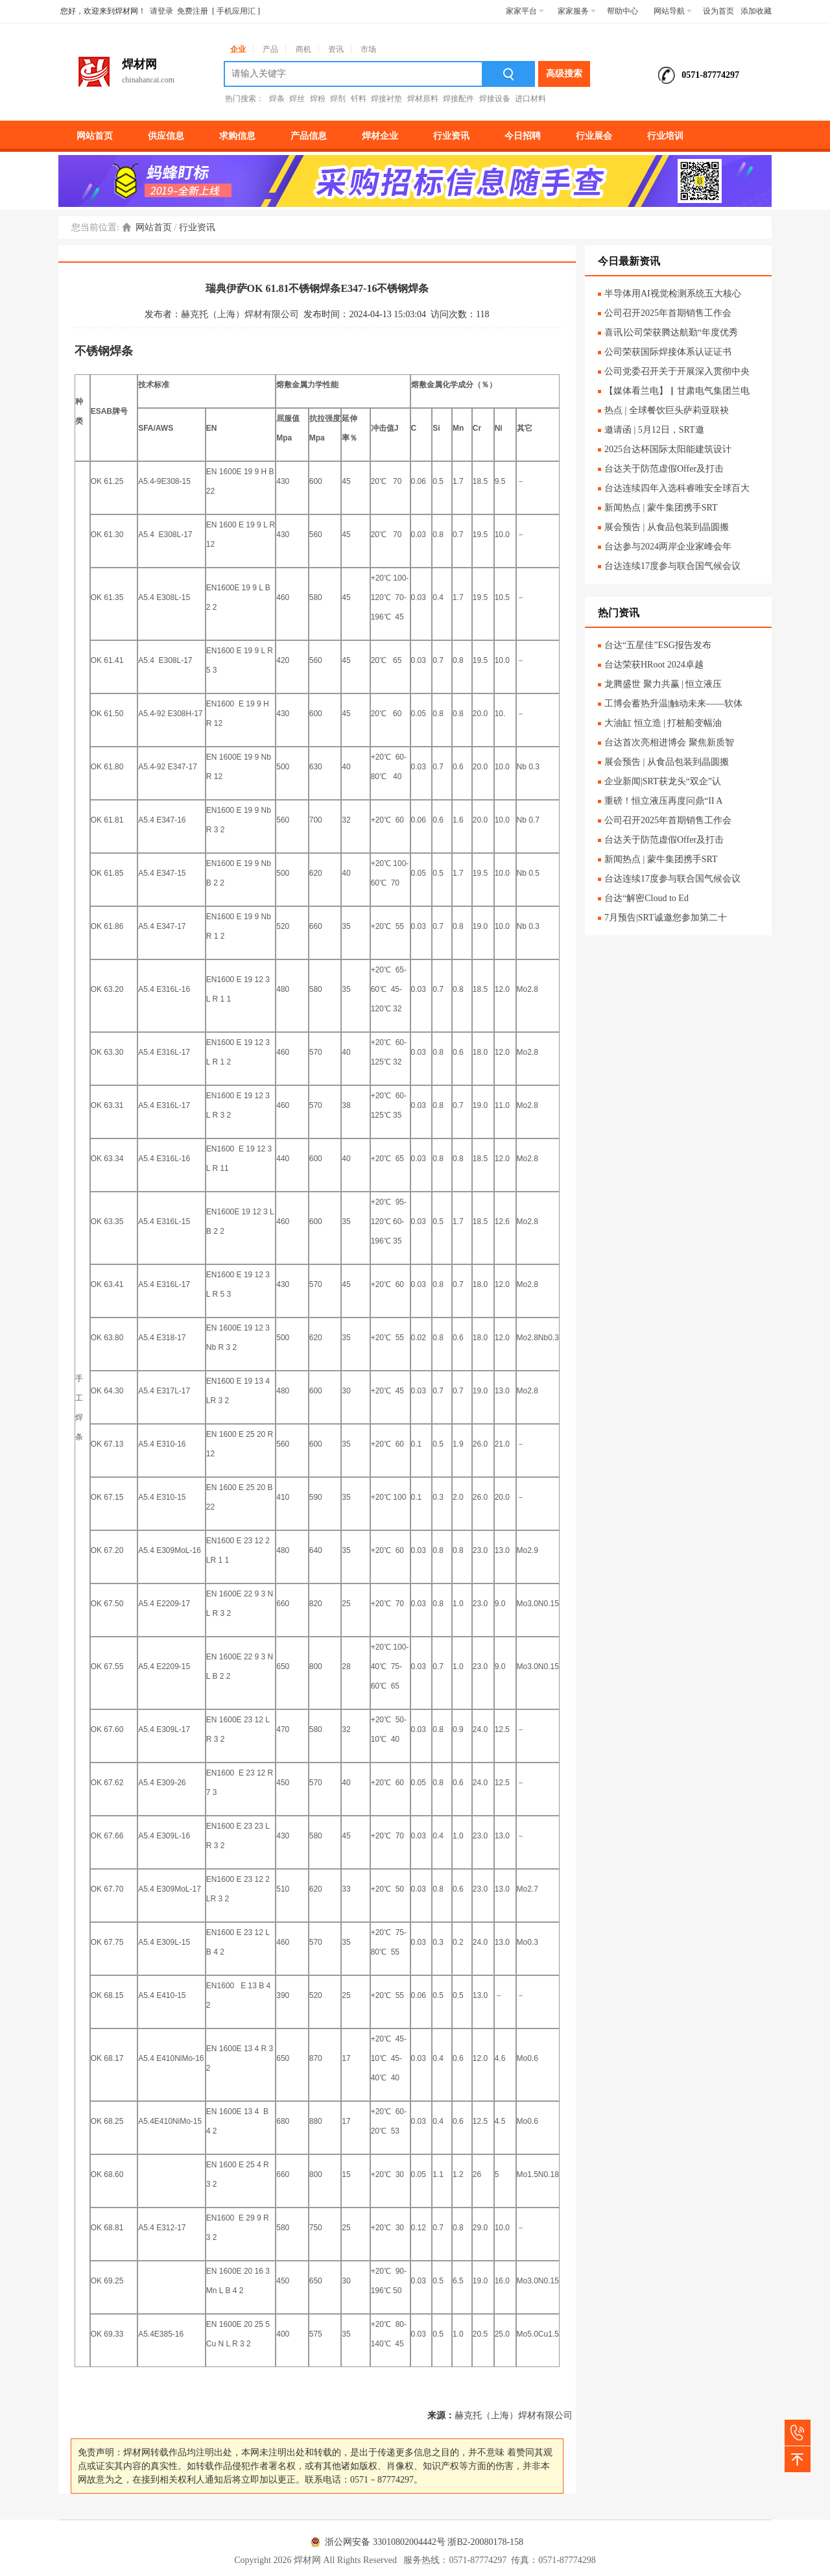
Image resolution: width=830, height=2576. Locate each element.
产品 (270, 49)
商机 (303, 49)
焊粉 (318, 98)
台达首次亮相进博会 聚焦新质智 (669, 742)
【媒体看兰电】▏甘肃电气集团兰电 (677, 391)
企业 (238, 49)
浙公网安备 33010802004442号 (376, 2542)
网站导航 (673, 11)
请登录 (161, 11)
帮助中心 (622, 11)
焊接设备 (494, 98)
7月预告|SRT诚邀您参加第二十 (665, 917)
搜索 (509, 74)
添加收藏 (756, 11)
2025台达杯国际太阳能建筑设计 (667, 449)
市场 (368, 49)
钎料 (358, 98)
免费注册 (192, 11)
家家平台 (525, 11)
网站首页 (154, 227)
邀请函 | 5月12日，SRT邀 (654, 430)
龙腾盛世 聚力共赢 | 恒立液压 (663, 684)
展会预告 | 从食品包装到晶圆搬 (666, 527)
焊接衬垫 (386, 98)
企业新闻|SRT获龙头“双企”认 (662, 781)
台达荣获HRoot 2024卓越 (654, 664)
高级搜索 (564, 73)
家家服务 (577, 11)
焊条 (277, 98)
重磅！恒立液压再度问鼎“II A (663, 801)
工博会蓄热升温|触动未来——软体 (673, 703)
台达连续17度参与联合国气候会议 (672, 566)
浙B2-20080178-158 (485, 2542)
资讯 (336, 49)
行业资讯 (197, 227)
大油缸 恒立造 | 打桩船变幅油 (663, 723)
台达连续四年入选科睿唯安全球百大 (677, 488)
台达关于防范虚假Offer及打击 (664, 469)
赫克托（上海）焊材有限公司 (240, 314)
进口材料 (530, 98)
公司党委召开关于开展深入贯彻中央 (677, 371)
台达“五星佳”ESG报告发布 (657, 645)
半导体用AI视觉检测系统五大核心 (672, 293)
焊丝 (297, 98)
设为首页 (718, 11)
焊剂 (338, 98)
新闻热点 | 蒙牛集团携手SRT (661, 507)
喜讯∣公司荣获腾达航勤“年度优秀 (671, 332)
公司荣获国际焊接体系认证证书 (667, 352)
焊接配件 (458, 98)
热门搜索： (244, 98)
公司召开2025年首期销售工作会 (667, 313)
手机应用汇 (236, 11)
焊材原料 (422, 98)
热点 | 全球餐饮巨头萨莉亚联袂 (666, 410)
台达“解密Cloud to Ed (646, 898)
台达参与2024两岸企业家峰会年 (667, 546)
